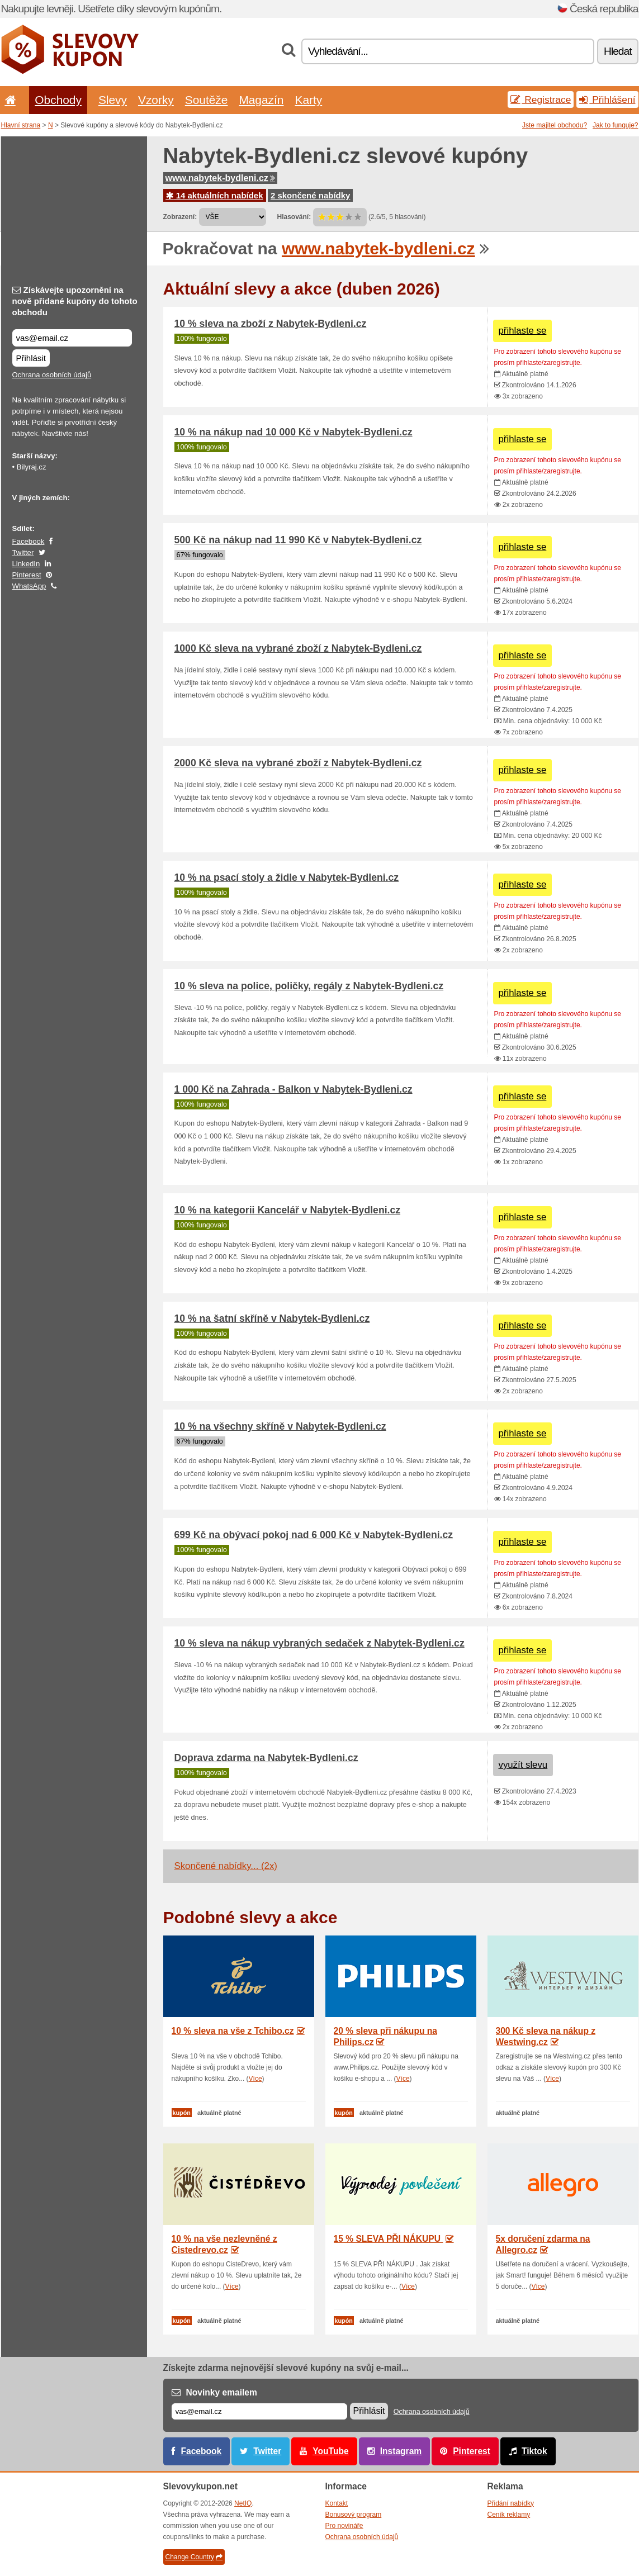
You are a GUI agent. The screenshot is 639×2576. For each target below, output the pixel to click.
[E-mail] (259, 2411)
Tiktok (534, 2451)
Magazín (261, 99)
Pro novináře (344, 2526)
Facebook (28, 541)
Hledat (617, 51)
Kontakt (336, 2503)
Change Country (194, 2557)
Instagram (401, 2451)
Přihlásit (31, 358)
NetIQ (243, 2503)
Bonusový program (353, 2514)
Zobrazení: (180, 217)
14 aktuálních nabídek (214, 195)
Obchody (58, 99)
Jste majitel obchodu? (554, 125)
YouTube (330, 2451)
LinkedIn (26, 563)
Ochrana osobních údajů (52, 375)
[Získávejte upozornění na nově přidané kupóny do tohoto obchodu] (72, 338)
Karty (308, 99)
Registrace (540, 99)
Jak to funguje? (615, 125)
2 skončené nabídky (311, 195)
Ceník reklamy (509, 2514)
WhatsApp (29, 586)
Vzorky (156, 99)
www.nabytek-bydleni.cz (220, 178)
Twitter (23, 552)
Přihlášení (607, 99)
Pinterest (26, 575)
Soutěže (206, 99)
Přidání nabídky (510, 2503)
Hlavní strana (21, 125)
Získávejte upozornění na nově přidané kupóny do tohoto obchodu (75, 301)
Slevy (112, 99)
